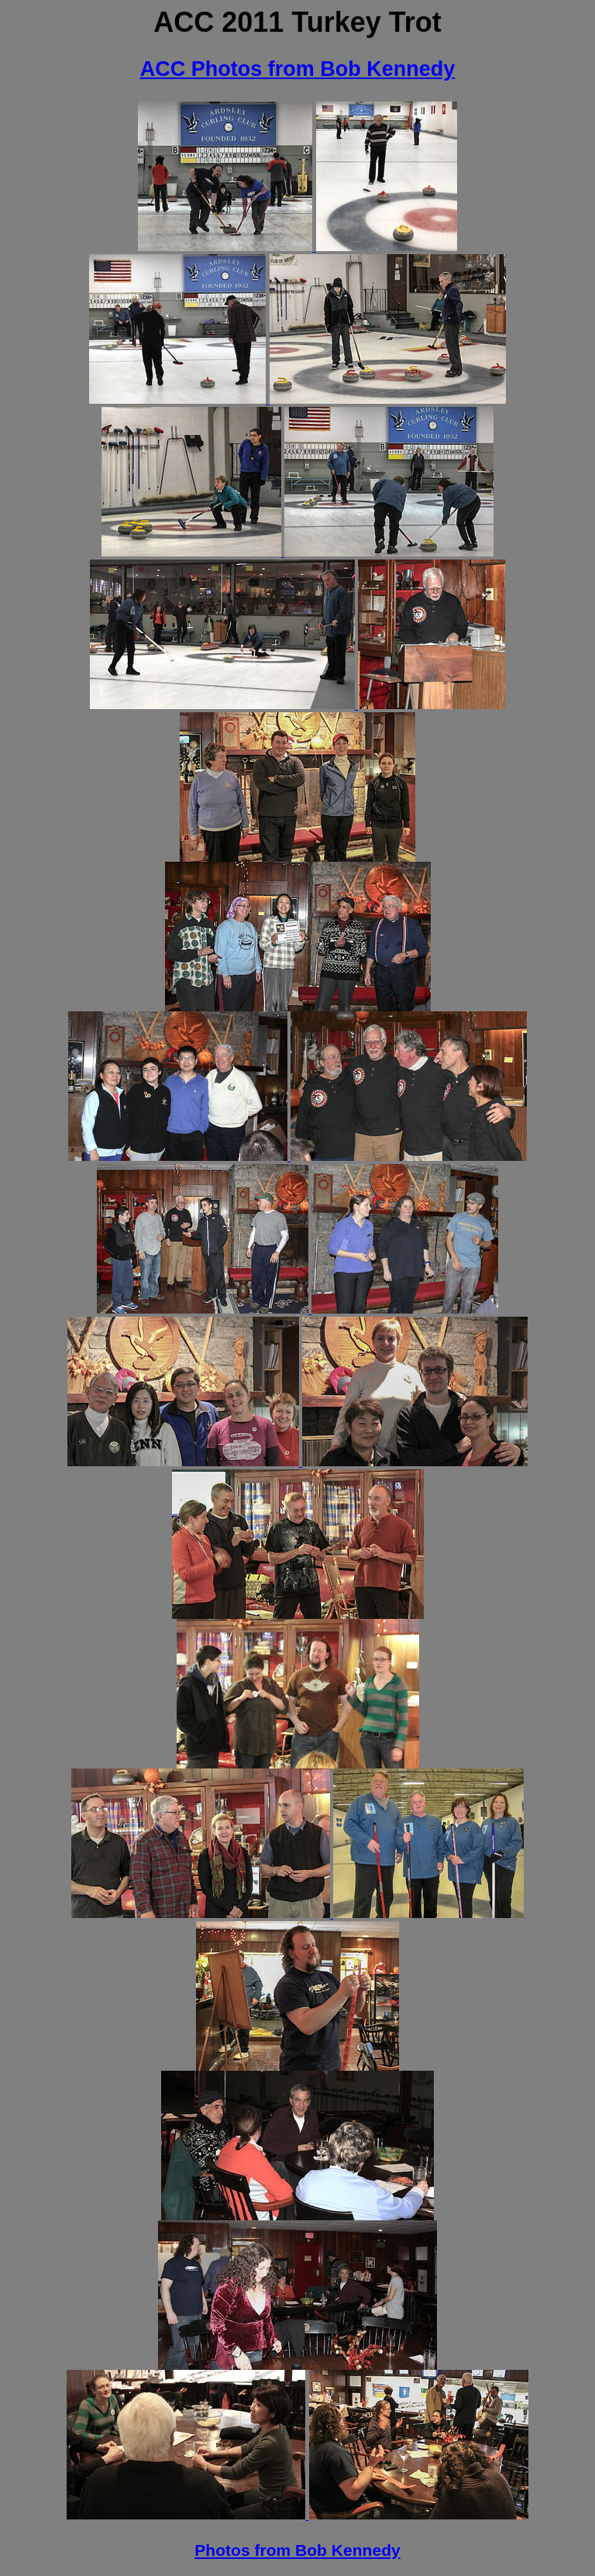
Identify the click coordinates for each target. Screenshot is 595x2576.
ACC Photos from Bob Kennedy (298, 69)
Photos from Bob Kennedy (297, 2550)
